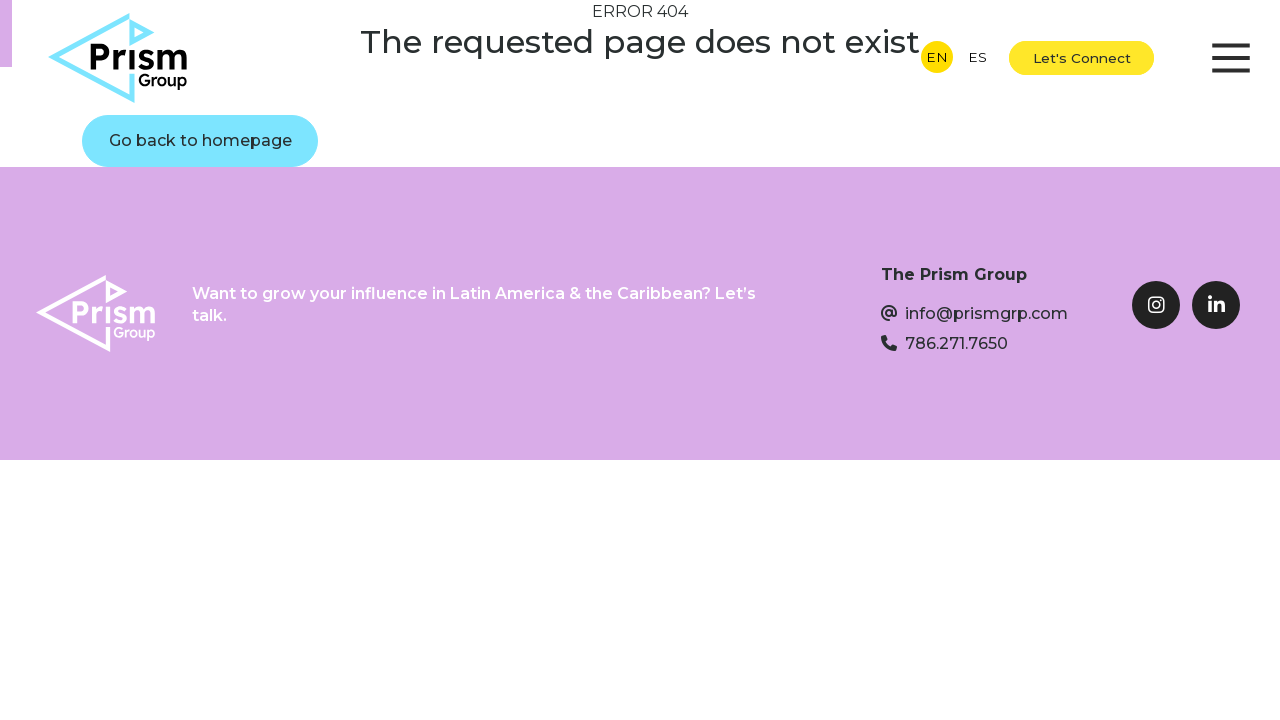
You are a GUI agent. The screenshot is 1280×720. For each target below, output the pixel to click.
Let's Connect (1082, 58)
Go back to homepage (200, 140)
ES (977, 57)
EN (937, 57)
